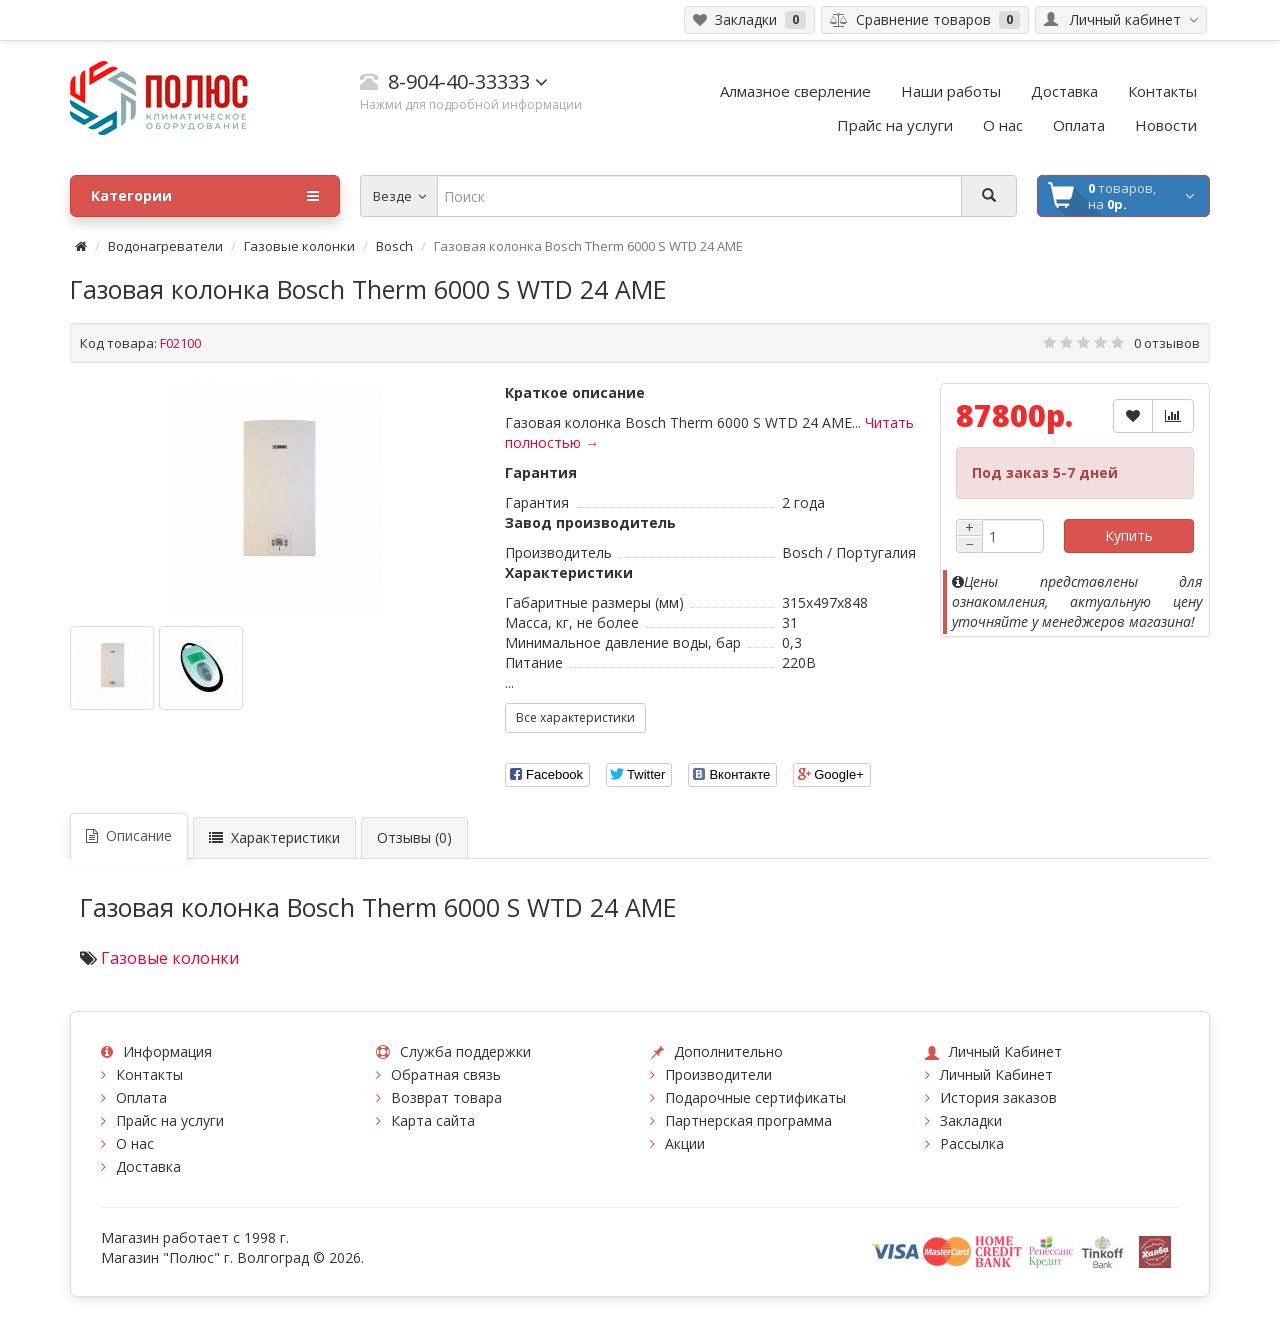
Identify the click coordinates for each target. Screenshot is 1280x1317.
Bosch (394, 246)
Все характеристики (575, 717)
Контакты (149, 1074)
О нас (135, 1143)
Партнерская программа (748, 1120)
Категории (205, 196)
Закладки (971, 1120)
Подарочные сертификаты (755, 1097)
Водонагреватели (165, 246)
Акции (685, 1143)
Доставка (148, 1166)
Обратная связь (446, 1074)
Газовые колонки (299, 246)
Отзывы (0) (414, 837)
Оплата (141, 1097)
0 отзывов (1167, 343)
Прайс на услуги (170, 1120)
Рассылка (972, 1143)
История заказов (998, 1097)
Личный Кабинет (996, 1074)
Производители (718, 1074)
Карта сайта (433, 1120)
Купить (1129, 535)
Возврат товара (446, 1097)
